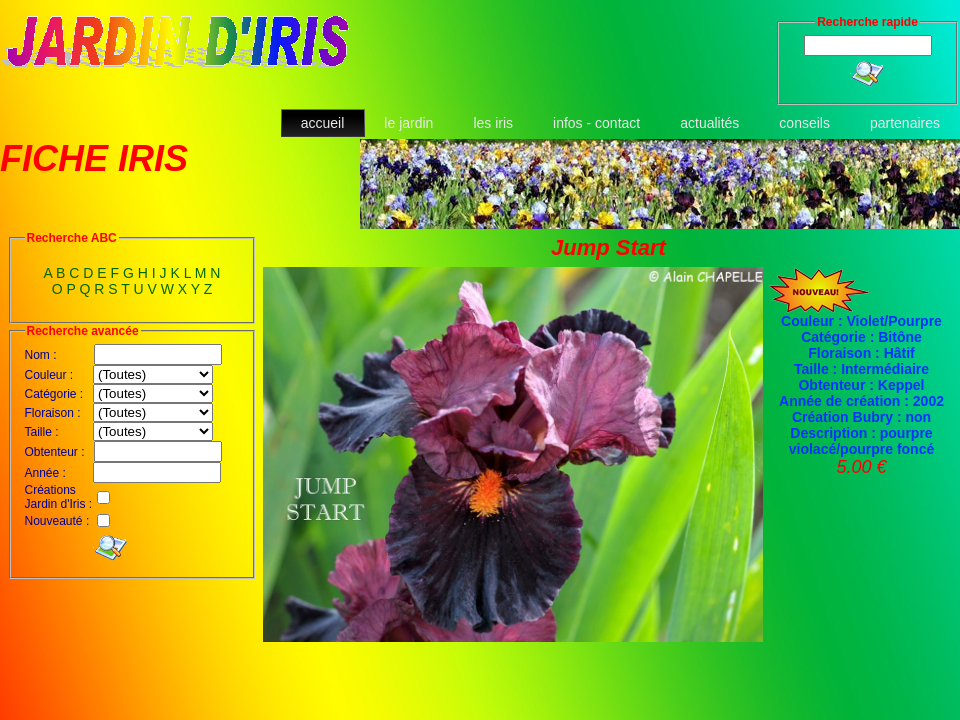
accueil (323, 123)
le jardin (408, 123)
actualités (709, 123)
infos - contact (596, 123)
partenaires (905, 123)
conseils (804, 123)
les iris (493, 123)
